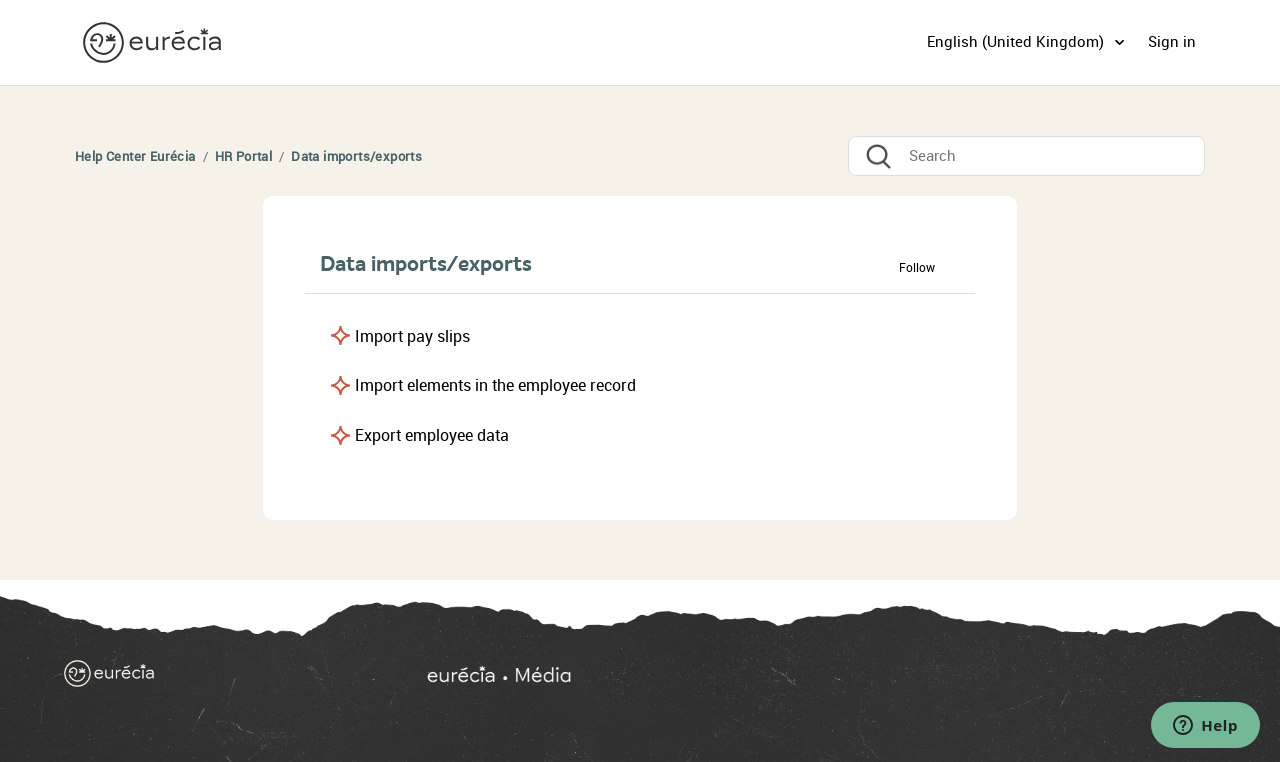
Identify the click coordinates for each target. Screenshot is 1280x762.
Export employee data (432, 435)
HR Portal (244, 156)
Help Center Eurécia (135, 156)
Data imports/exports (356, 156)
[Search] (1026, 156)
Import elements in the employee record (495, 385)
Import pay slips (412, 336)
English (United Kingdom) (1017, 42)
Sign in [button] (1172, 42)
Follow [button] (917, 268)
